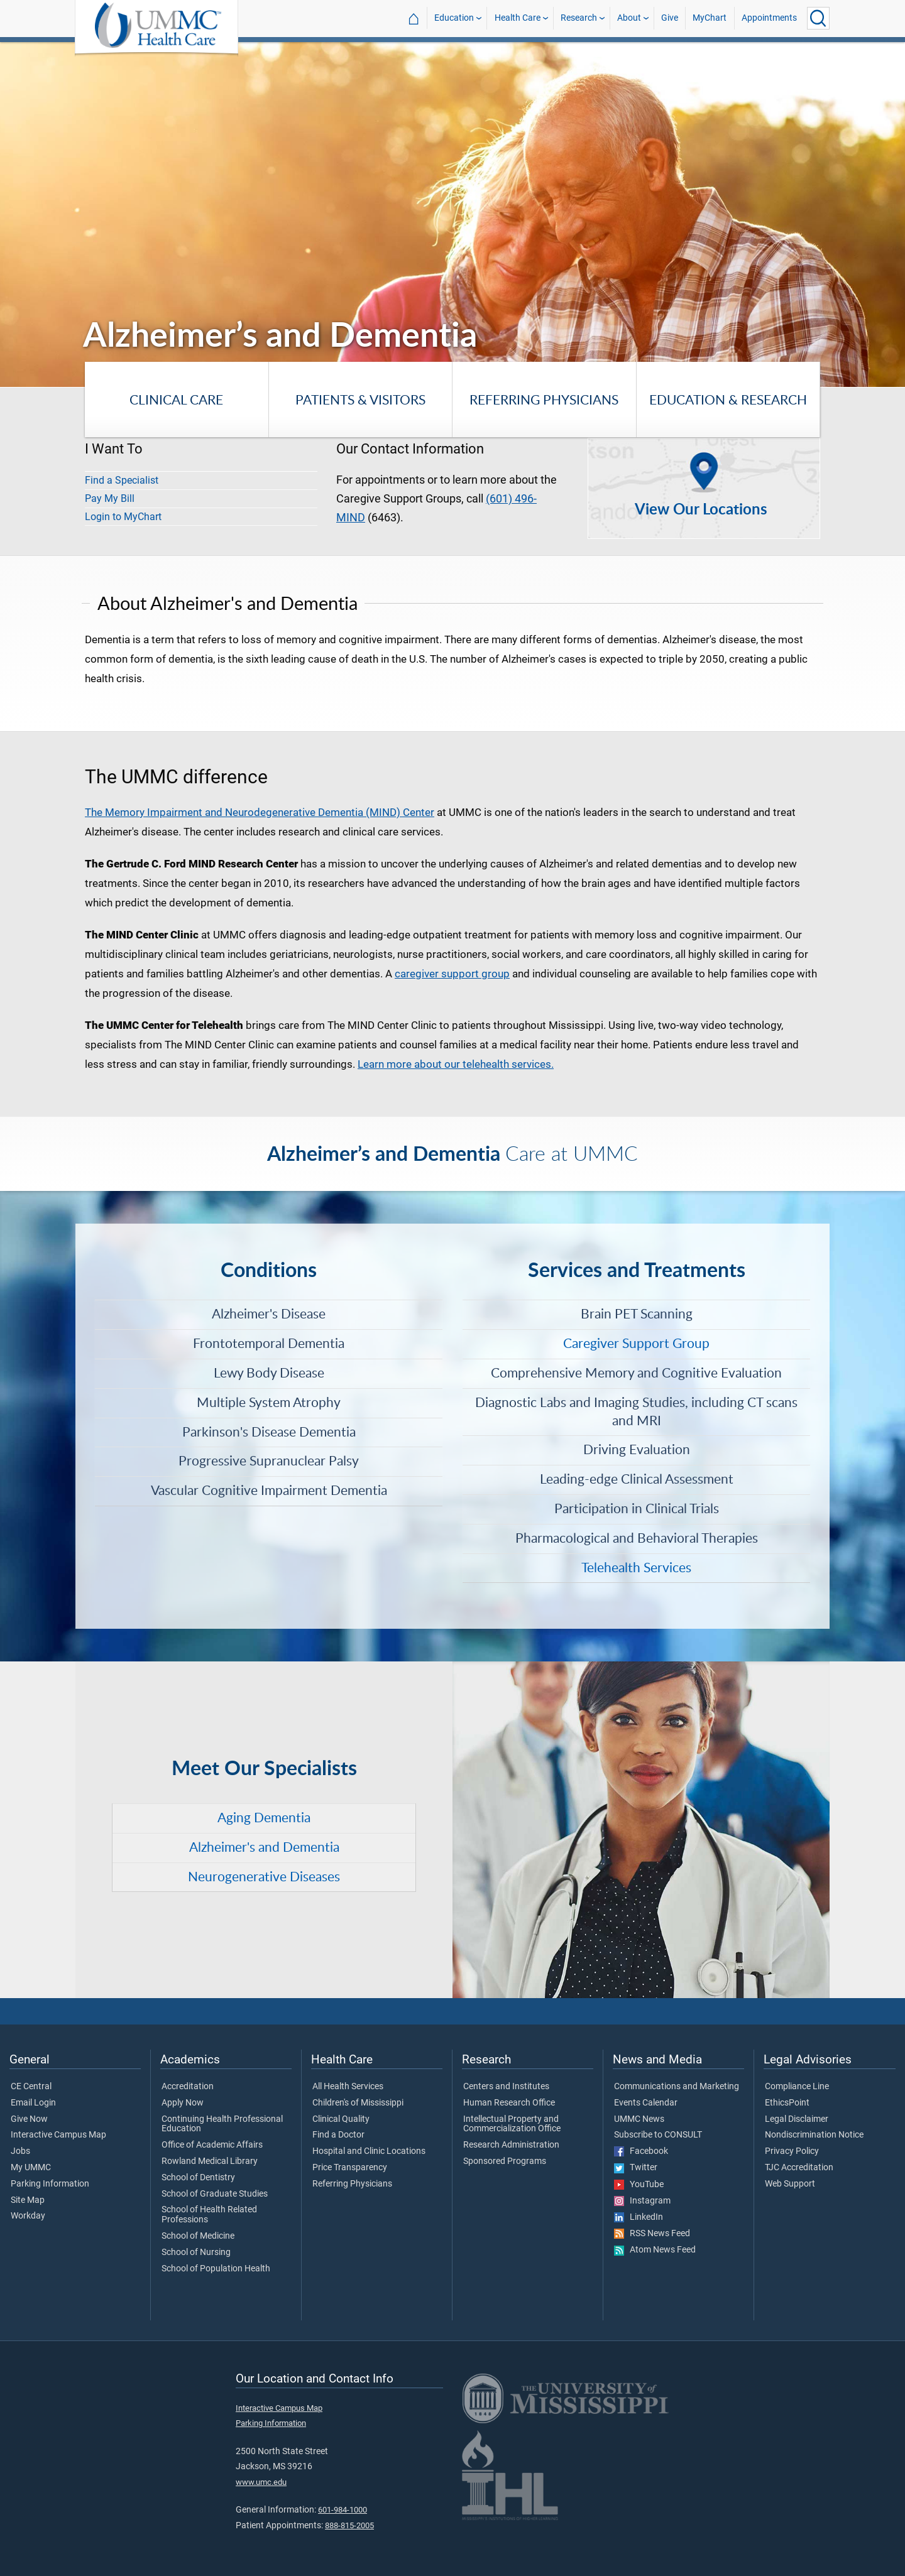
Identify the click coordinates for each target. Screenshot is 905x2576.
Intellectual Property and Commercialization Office (512, 2124)
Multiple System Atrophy (269, 1402)
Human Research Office (509, 2103)
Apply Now (183, 2103)
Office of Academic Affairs (212, 2145)
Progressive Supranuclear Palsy (268, 1460)
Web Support (790, 2184)
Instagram (642, 2201)
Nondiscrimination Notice (814, 2135)
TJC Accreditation (799, 2168)
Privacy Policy (792, 2151)
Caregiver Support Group (636, 1343)
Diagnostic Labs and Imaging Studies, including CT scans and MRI (636, 1411)
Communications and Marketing (676, 2087)
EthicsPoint (787, 2103)
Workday (28, 2216)
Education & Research (728, 399)
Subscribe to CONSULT (658, 2135)
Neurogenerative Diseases (264, 1876)
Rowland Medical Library (210, 2161)
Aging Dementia (263, 1817)
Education (454, 18)
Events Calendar (645, 2103)
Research (579, 18)
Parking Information (50, 2184)
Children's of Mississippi (357, 2103)
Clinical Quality (341, 2119)
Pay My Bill (109, 498)
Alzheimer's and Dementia (264, 1847)
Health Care (517, 18)
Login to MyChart (123, 517)
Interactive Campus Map (58, 2135)
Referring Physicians (543, 399)
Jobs (20, 2151)
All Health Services (347, 2087)
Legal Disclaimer (796, 2119)
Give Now (29, 2119)
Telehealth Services (636, 1567)
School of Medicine (198, 2236)
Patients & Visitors (360, 399)
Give (669, 18)
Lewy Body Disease (269, 1372)
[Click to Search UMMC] (818, 18)
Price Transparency (349, 2168)
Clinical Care (176, 399)
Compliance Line (797, 2087)
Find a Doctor (338, 2135)
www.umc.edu (261, 2482)
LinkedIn (638, 2217)
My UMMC (31, 2168)
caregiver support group (452, 973)
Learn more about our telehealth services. (456, 1064)
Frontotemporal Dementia (268, 1343)
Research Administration (511, 2145)
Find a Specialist (121, 480)
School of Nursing (196, 2252)
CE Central (31, 2087)
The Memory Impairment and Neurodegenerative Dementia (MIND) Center (259, 812)
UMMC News (639, 2119)
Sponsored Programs (504, 2161)
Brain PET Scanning (637, 1313)
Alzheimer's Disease (269, 1313)
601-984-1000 (342, 2509)
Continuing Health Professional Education (222, 2124)
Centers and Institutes (506, 2087)
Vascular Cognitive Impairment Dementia (269, 1490)
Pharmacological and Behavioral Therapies (636, 1537)
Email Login (33, 2103)
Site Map (28, 2200)
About (629, 18)
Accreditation (188, 2087)
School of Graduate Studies (215, 2194)
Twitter (635, 2168)
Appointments (769, 18)
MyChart (710, 18)
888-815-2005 (349, 2525)
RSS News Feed (652, 2234)
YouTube (639, 2185)
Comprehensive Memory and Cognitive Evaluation (636, 1372)
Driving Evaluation (636, 1449)
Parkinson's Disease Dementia (269, 1431)
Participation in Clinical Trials (636, 1508)
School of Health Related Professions (209, 2215)
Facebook (641, 2151)
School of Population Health (216, 2269)
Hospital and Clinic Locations (368, 2151)
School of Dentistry (198, 2178)
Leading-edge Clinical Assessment (636, 1478)
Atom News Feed (655, 2250)
